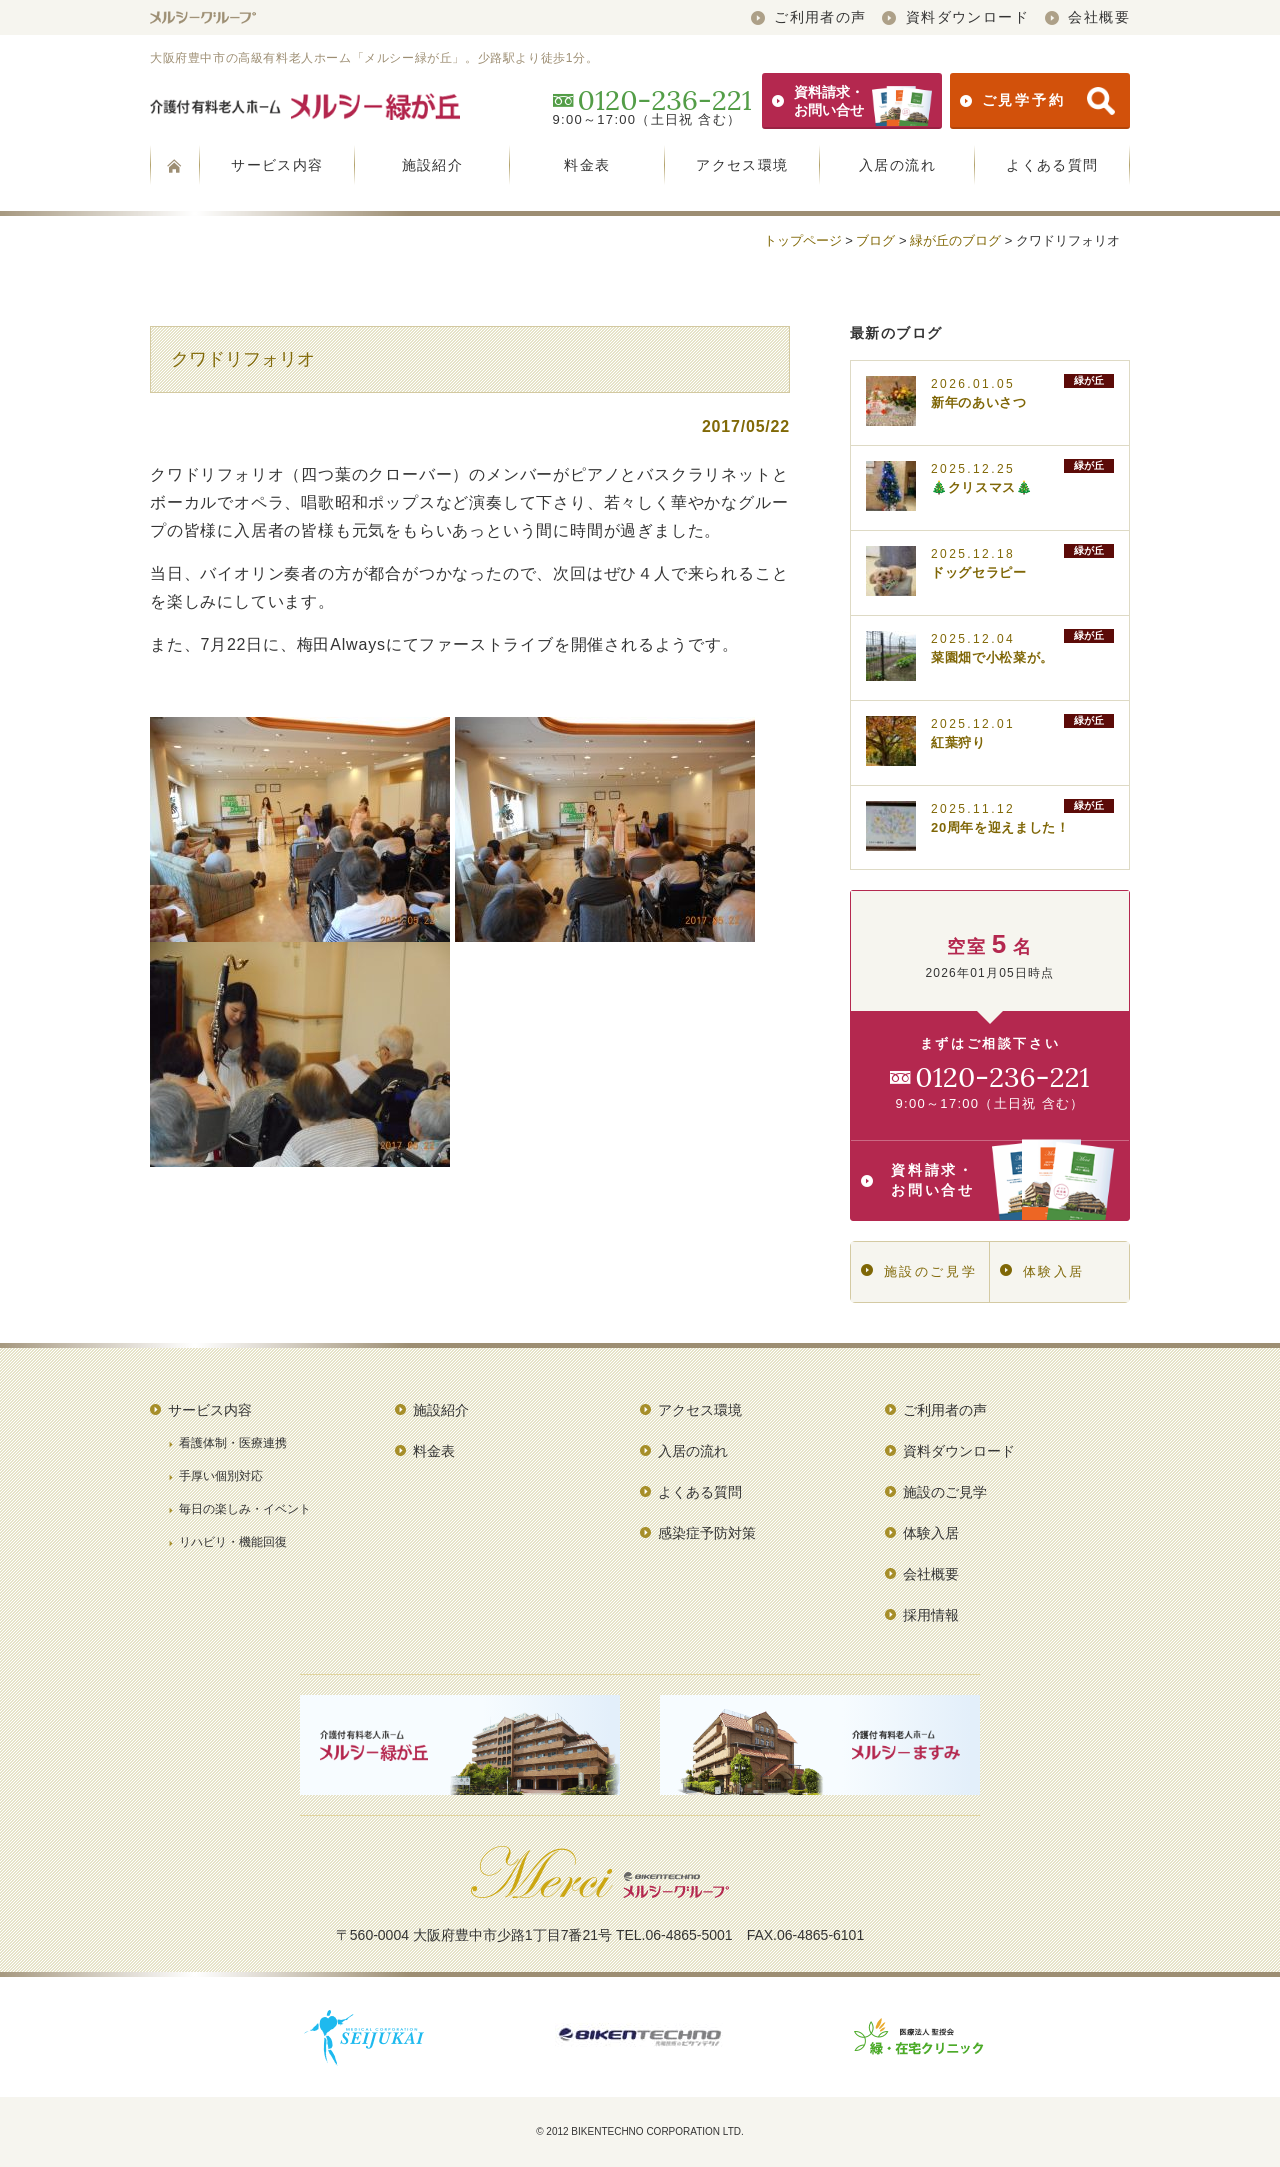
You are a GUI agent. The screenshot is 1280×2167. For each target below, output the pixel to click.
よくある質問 (1052, 165)
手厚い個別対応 (221, 1476)
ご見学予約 (1037, 101)
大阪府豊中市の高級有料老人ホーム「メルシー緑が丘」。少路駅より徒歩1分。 (374, 58)
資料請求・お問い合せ (852, 101)
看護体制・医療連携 (233, 1443)
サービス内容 (277, 165)
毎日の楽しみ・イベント (245, 1509)
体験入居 (1042, 1271)
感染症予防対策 (707, 1533)
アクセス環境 (742, 165)
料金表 (587, 165)
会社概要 (1087, 17)
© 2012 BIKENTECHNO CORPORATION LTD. (640, 2131)
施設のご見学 (919, 1271)
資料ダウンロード (955, 17)
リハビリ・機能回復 (233, 1542)
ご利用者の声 (809, 17)
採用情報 (931, 1615)
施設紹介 (433, 165)
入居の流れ (897, 165)
